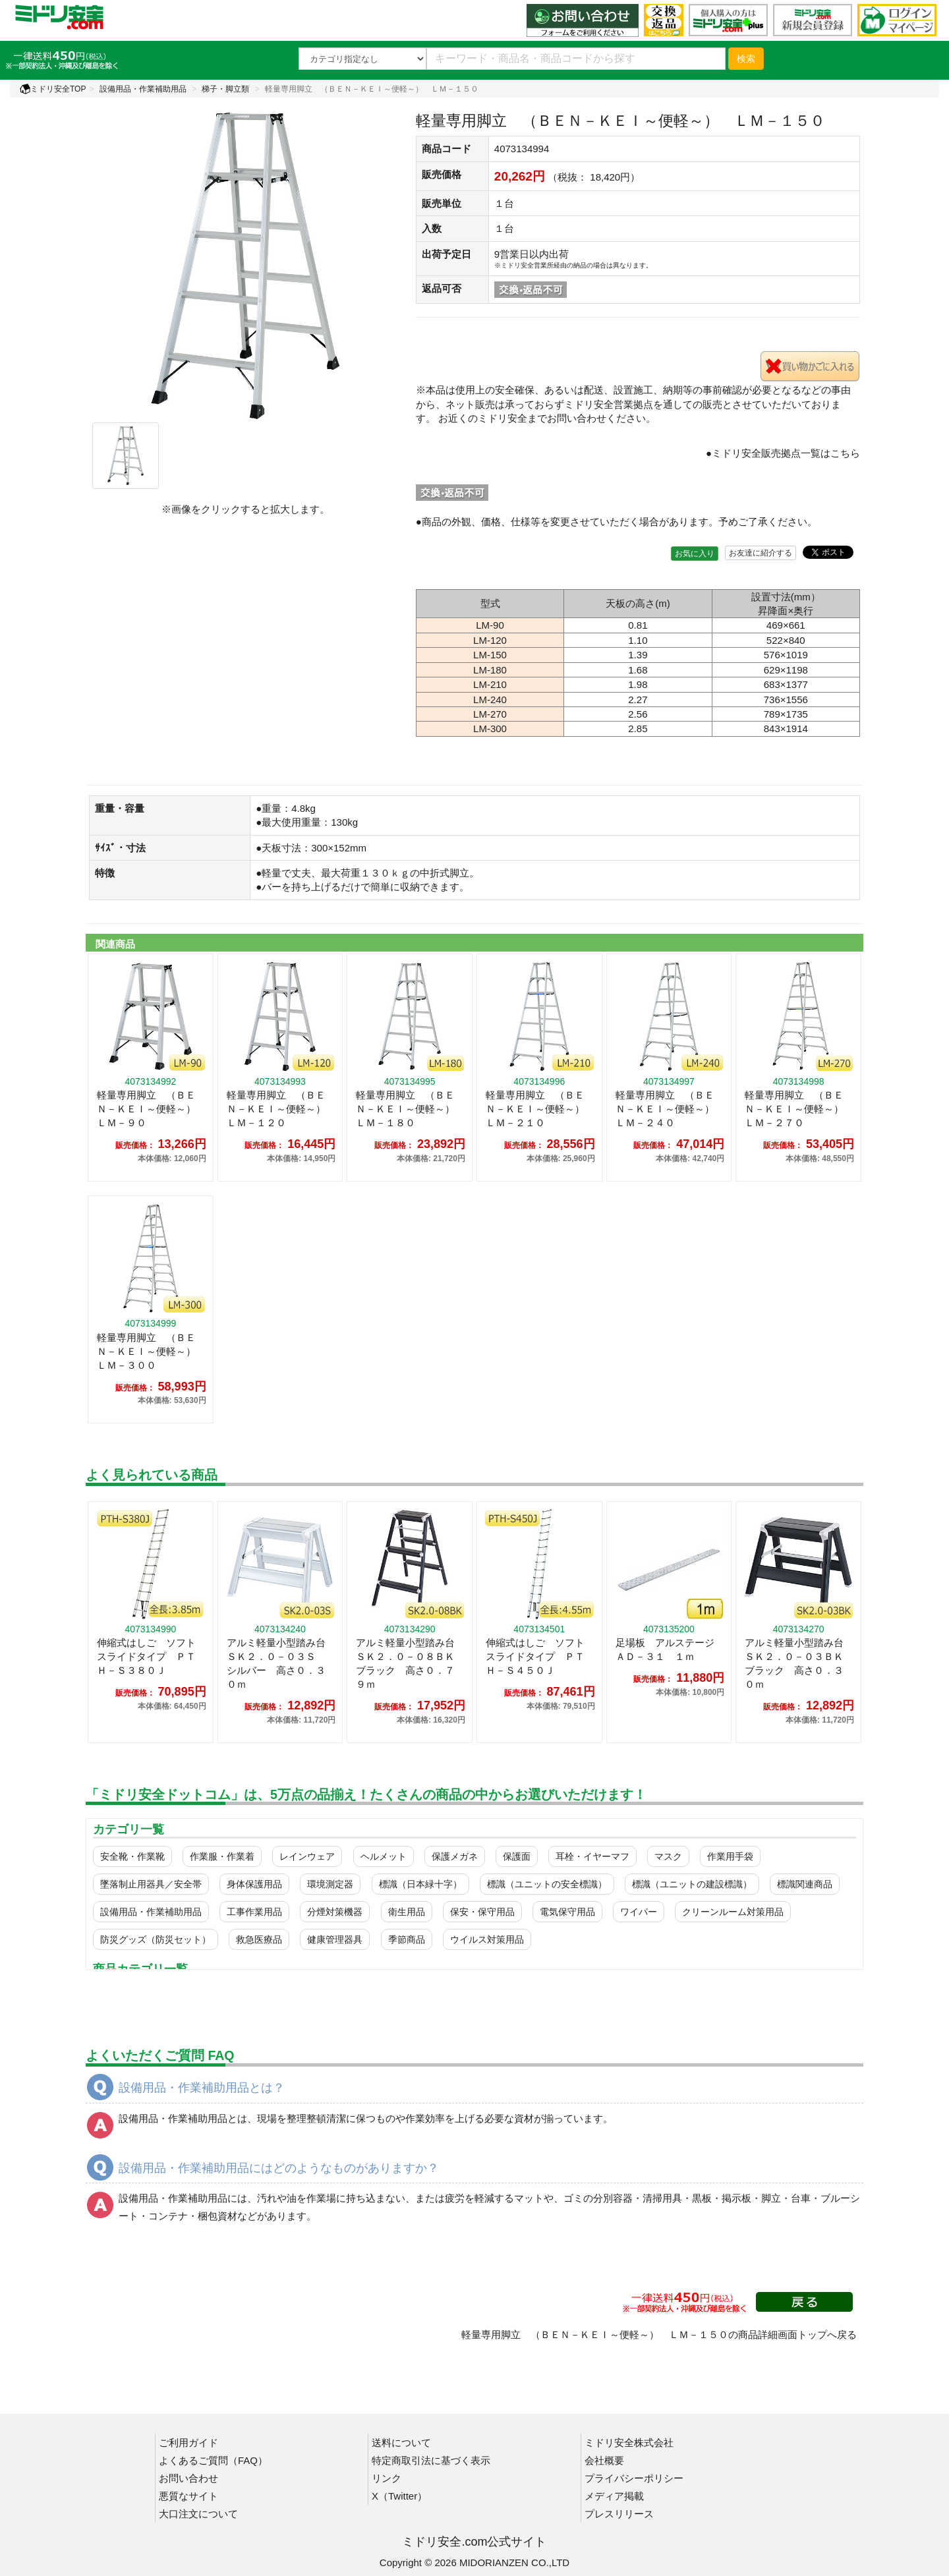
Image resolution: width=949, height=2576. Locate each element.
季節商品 (406, 1939)
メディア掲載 (614, 2496)
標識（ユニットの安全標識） (547, 1884)
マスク (668, 1856)
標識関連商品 (804, 1884)
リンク (386, 2478)
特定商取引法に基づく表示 (431, 2460)
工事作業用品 (254, 1911)
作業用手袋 (730, 1856)
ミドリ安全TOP (53, 89)
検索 (746, 58)
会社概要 (604, 2460)
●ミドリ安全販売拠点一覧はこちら (783, 453)
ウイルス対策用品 (487, 1939)
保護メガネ (455, 1856)
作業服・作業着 (222, 1856)
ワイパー (638, 1911)
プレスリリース (619, 2513)
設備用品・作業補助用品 (143, 89)
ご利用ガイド (188, 2442)
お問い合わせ (188, 2478)
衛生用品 (406, 1911)
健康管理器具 (334, 1939)
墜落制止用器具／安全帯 (151, 1884)
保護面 (517, 1856)
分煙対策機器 (334, 1911)
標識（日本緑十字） (420, 1884)
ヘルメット (383, 1856)
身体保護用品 (254, 1884)
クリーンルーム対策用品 (733, 1911)
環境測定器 (330, 1884)
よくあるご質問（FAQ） (213, 2460)
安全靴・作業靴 (132, 1856)
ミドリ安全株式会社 (629, 2442)
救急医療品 (259, 1939)
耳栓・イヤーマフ (592, 1856)
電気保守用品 (567, 1911)
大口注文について (198, 2513)
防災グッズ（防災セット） (155, 1939)
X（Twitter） (399, 2496)
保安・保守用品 (482, 1911)
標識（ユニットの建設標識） (692, 1884)
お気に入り (694, 553)
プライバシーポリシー (634, 2478)
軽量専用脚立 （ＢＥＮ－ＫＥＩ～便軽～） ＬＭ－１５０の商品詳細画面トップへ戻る (659, 2334)
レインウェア (307, 1856)
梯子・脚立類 (225, 89)
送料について (401, 2442)
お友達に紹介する (760, 553)
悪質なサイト (188, 2496)
